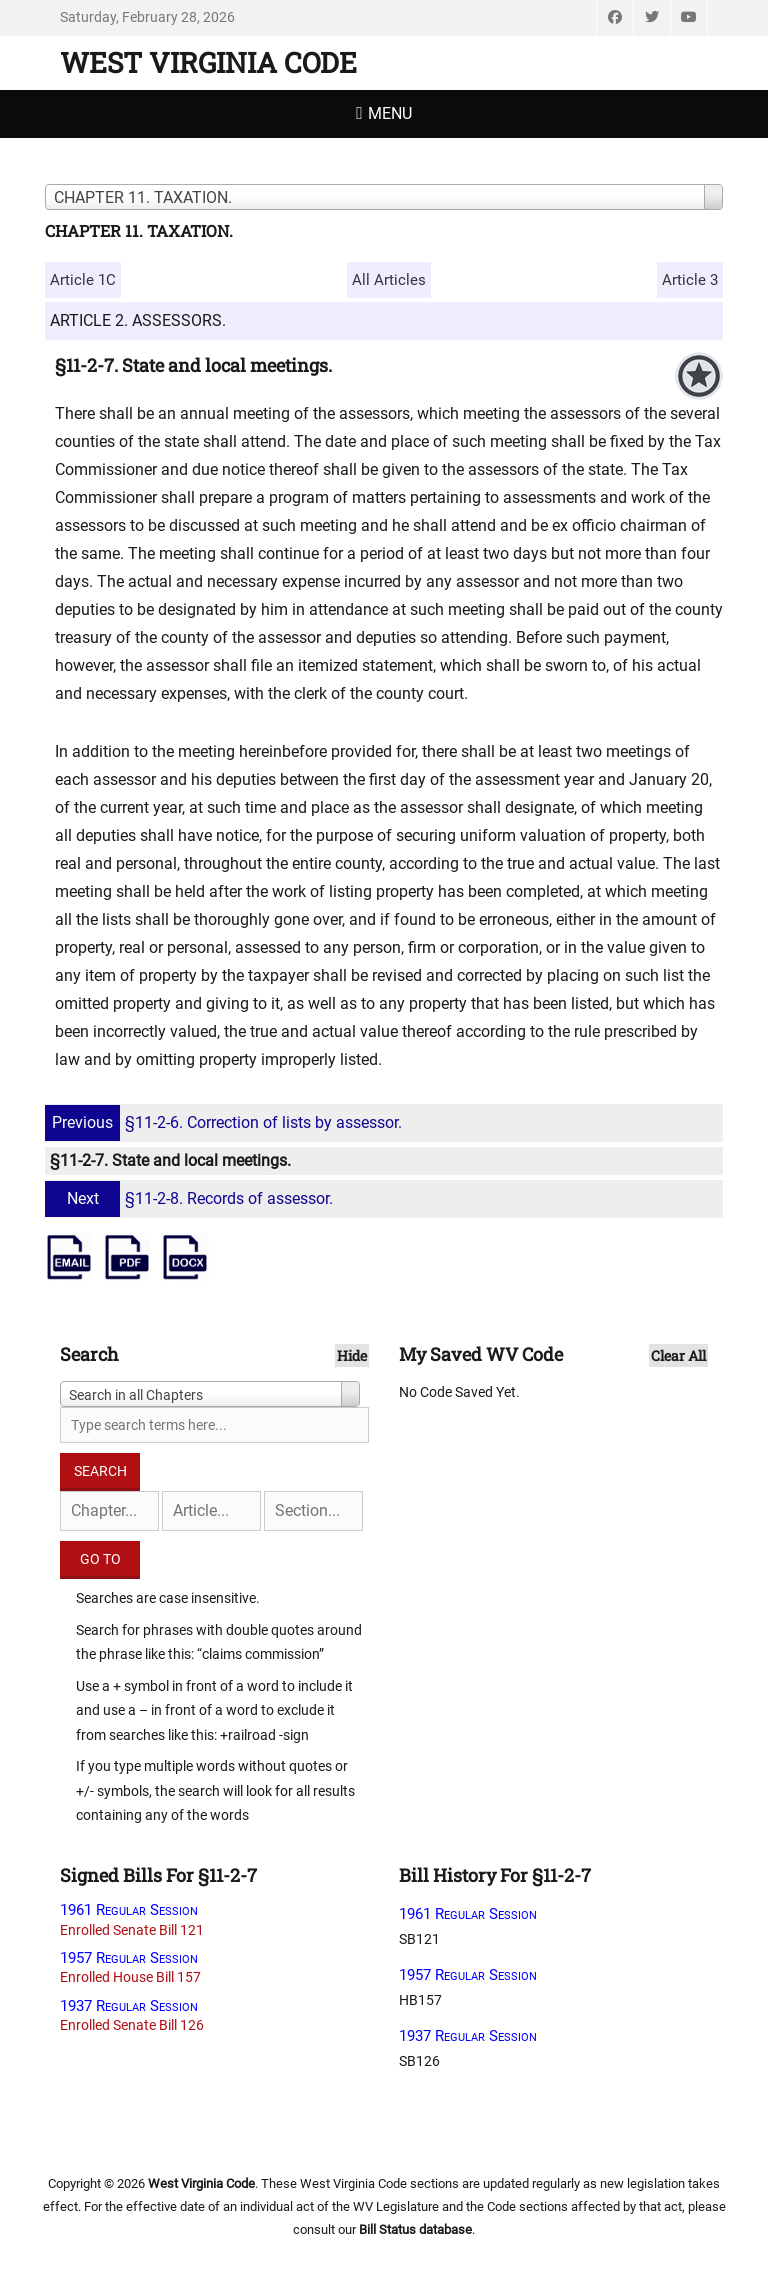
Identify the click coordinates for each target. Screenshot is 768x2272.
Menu (390, 113)
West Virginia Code (208, 62)
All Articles (389, 280)
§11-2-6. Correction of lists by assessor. (226, 1122)
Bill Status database (415, 2229)
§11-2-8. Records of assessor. (191, 1198)
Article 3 (690, 280)
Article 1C (83, 280)
